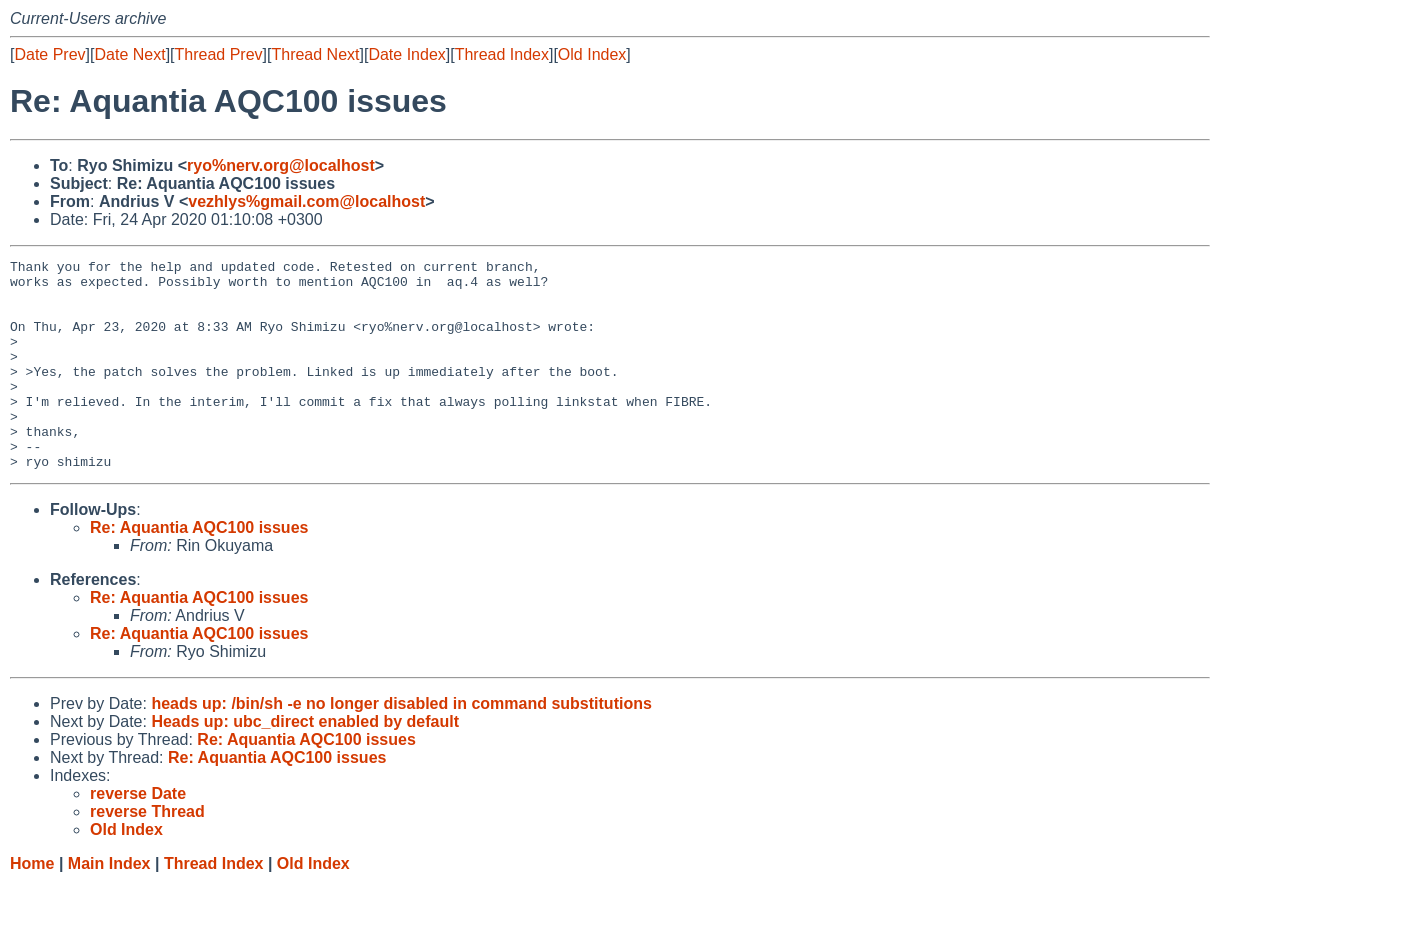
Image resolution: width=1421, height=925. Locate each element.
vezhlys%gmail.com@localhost (306, 201)
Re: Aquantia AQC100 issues (199, 569)
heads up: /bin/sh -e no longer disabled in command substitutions (401, 745)
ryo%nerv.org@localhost (281, 165)
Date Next (129, 54)
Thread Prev (219, 54)
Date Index (406, 54)
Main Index (109, 905)
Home (32, 905)
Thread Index (502, 54)
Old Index (592, 54)
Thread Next (315, 54)
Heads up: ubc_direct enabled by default (305, 763)
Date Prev (49, 54)
